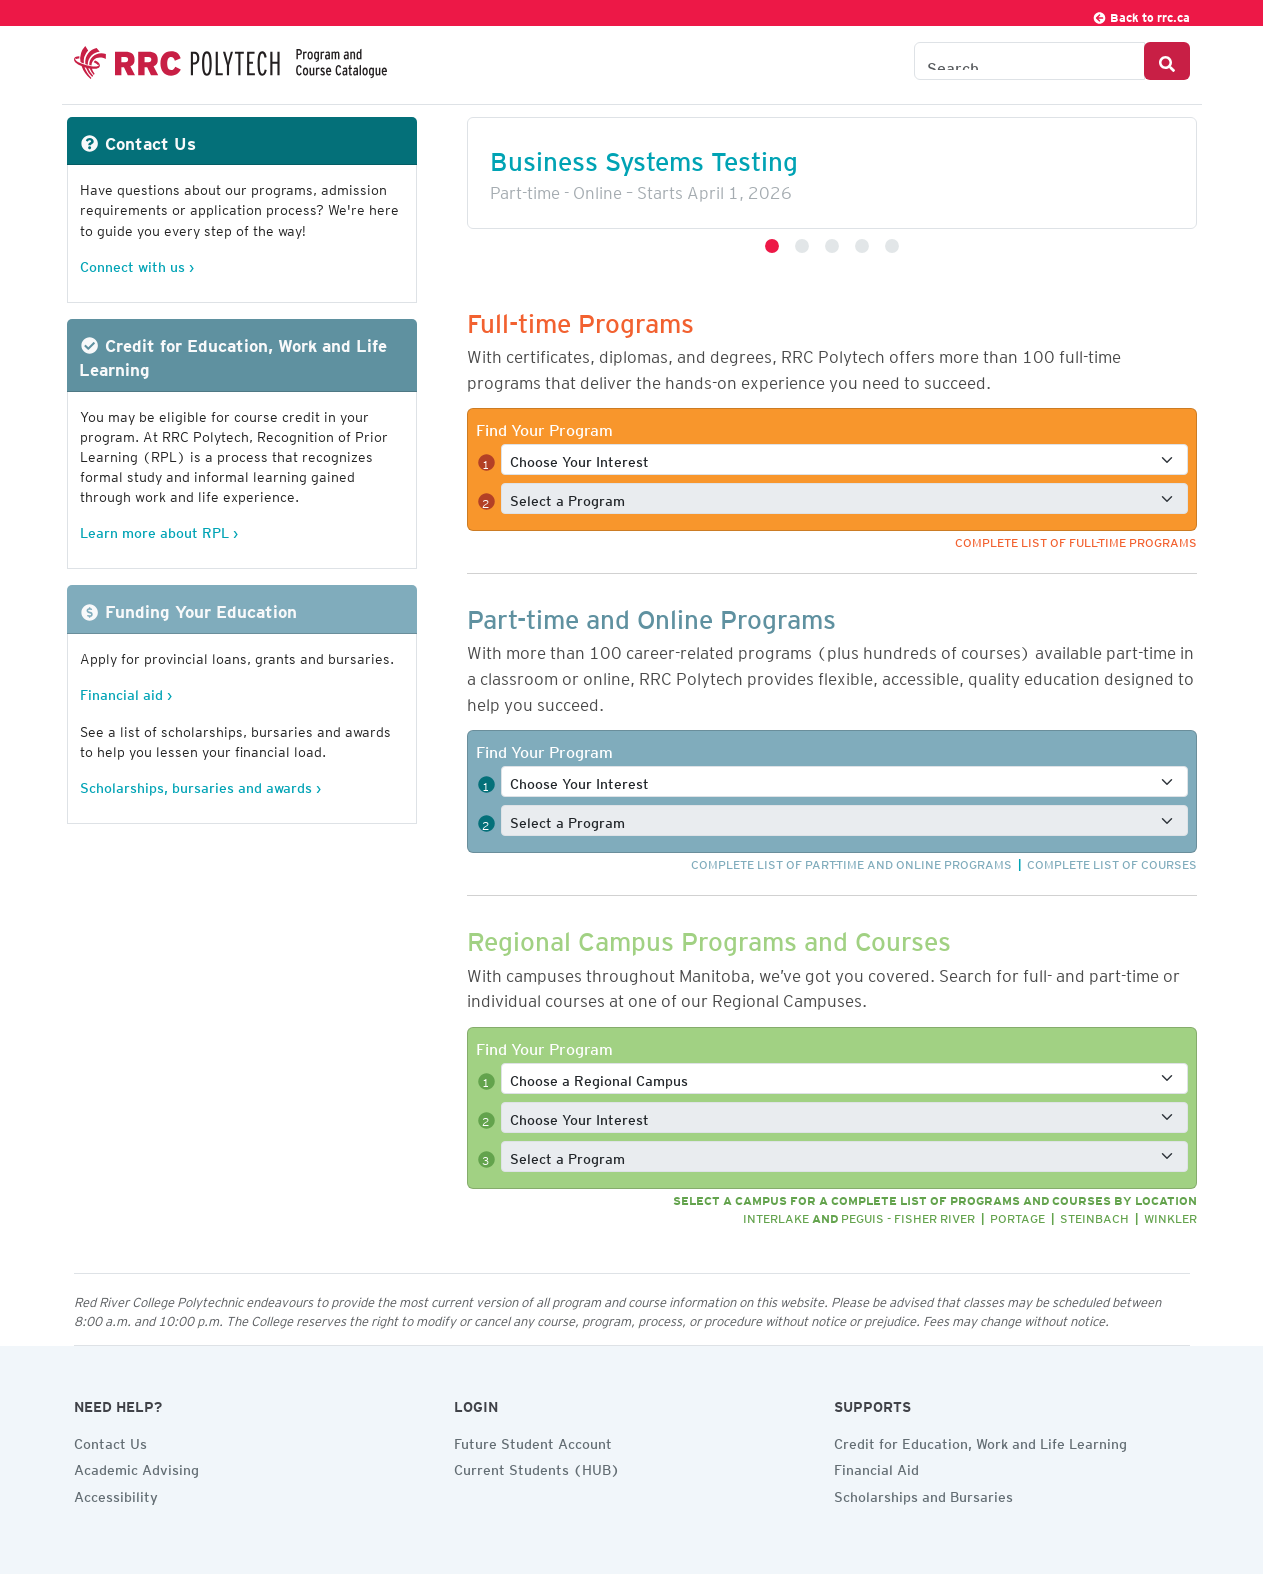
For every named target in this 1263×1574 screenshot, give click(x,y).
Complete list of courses (1112, 861)
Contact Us (110, 1441)
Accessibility (116, 1494)
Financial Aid (876, 1467)
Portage (1017, 1215)
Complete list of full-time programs (1076, 539)
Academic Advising (136, 1467)
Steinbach (1094, 1215)
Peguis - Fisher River (908, 1215)
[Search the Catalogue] (1029, 61)
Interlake (776, 1215)
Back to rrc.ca (1141, 14)
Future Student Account (533, 1441)
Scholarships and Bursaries (923, 1494)
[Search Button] (1167, 61)
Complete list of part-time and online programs (851, 861)
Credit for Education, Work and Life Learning (980, 1441)
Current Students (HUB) (537, 1467)
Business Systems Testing (644, 155)
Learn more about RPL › (159, 529)
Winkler (1170, 1215)
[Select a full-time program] (844, 498)
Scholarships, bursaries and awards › (200, 784)
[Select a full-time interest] (844, 459)
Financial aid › (126, 691)
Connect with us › (137, 263)
